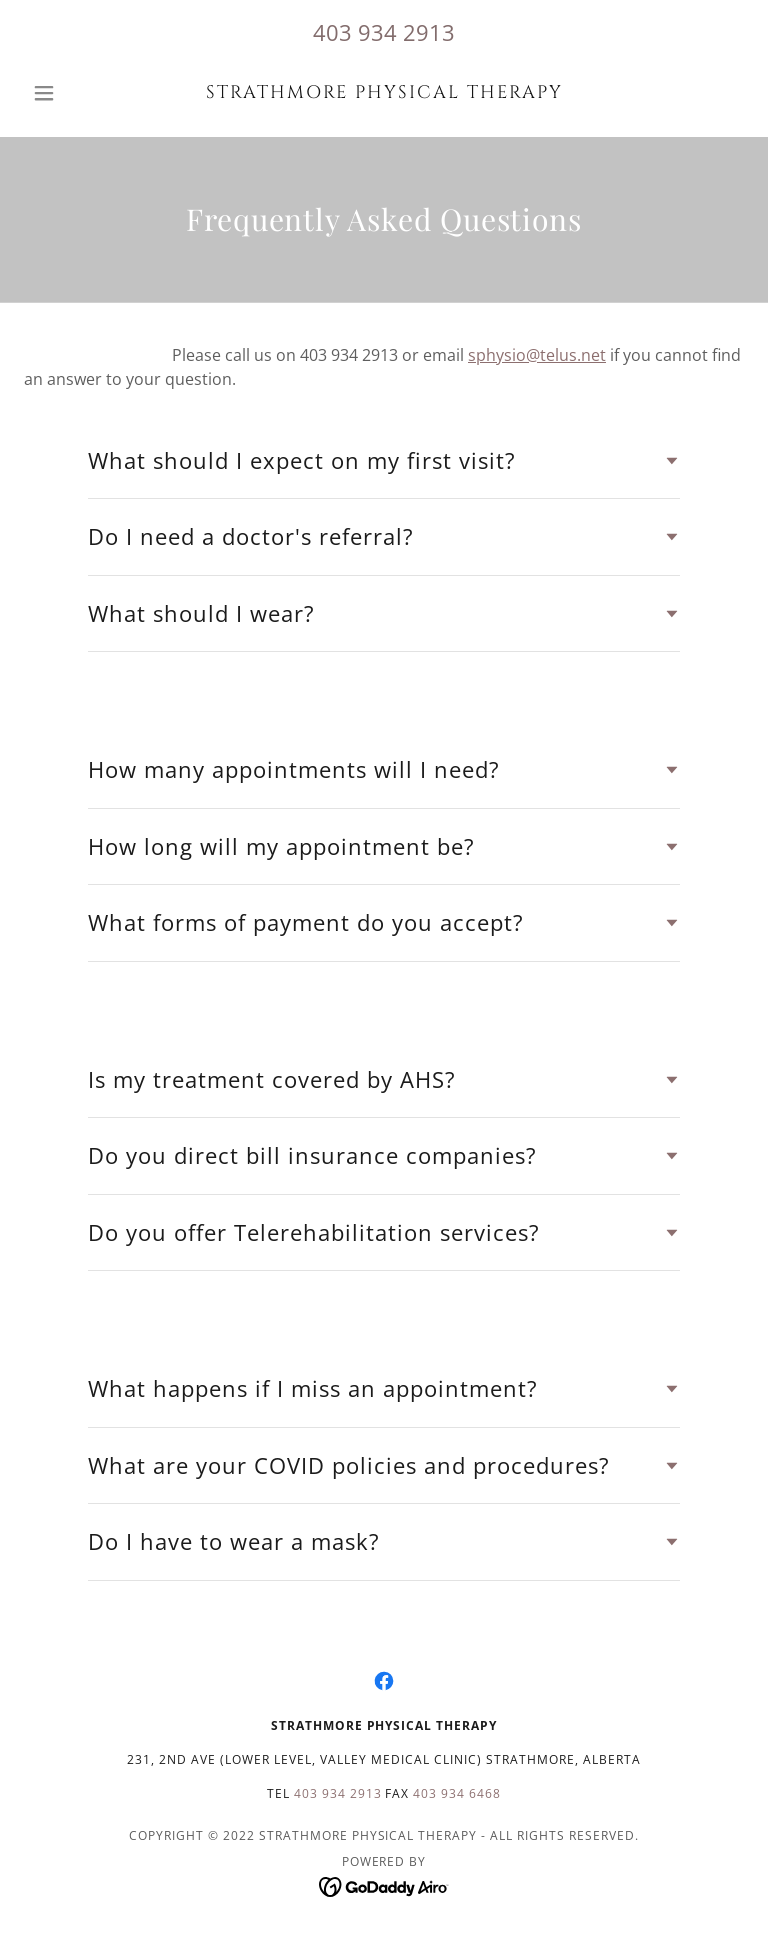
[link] (384, 92)
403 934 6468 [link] (457, 1793)
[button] (78, 93)
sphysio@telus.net (537, 355)
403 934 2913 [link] (384, 32)
